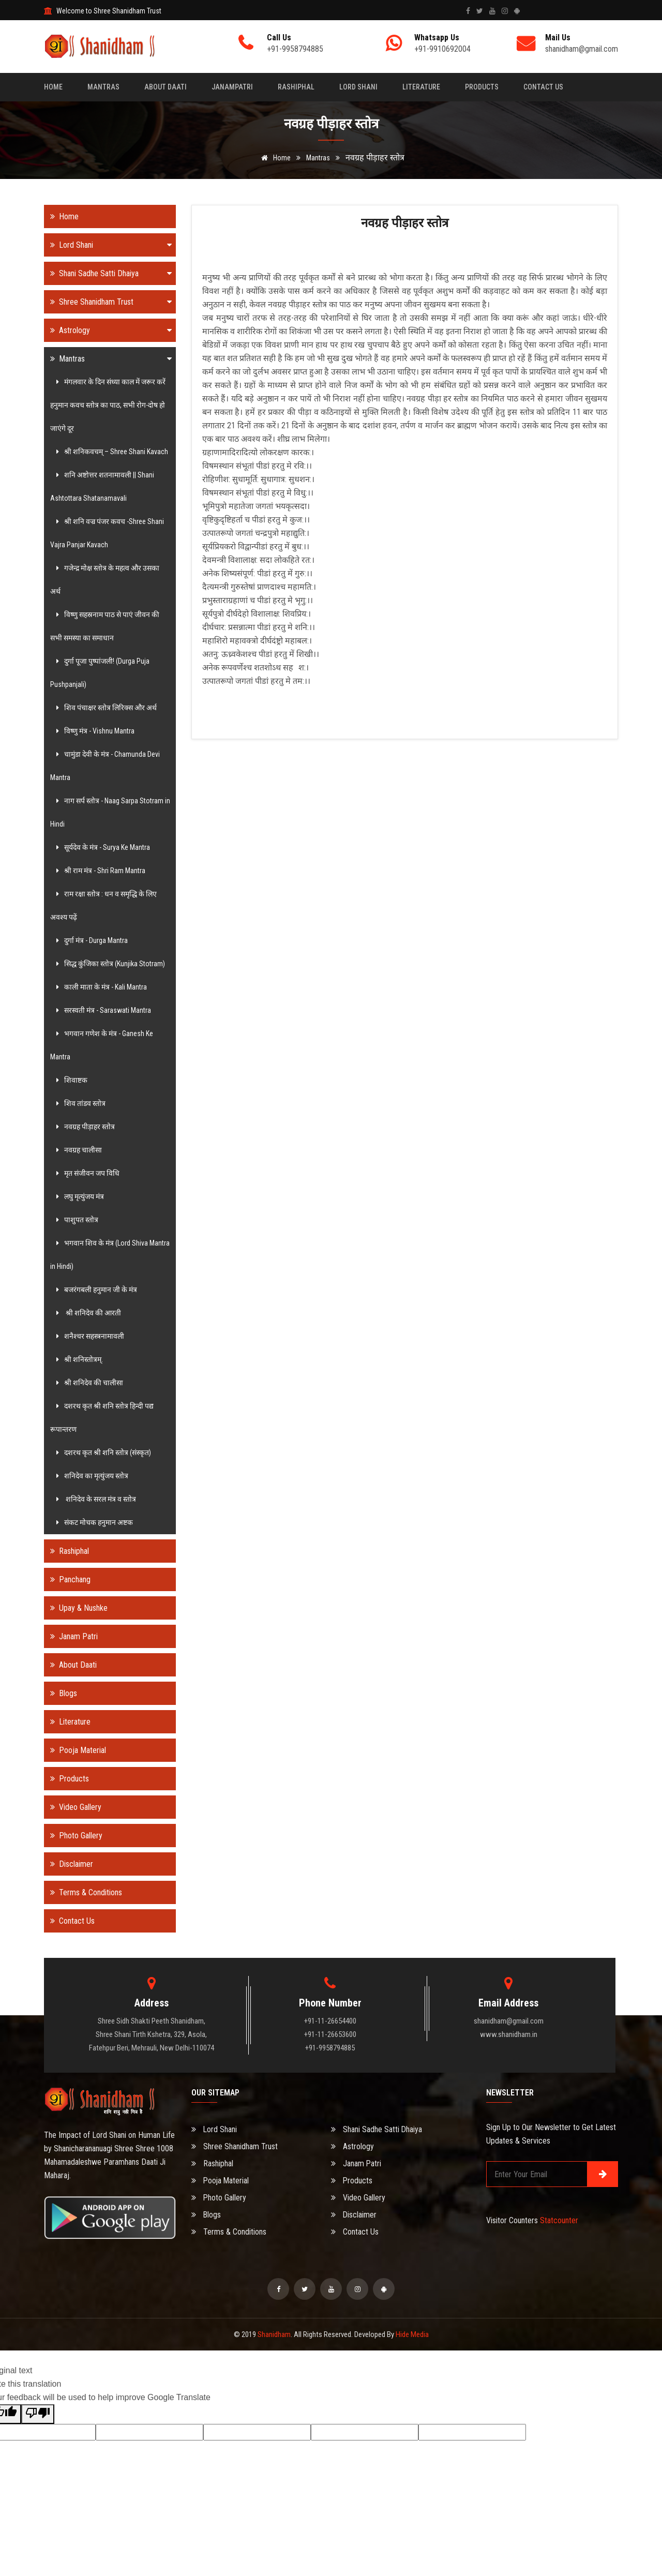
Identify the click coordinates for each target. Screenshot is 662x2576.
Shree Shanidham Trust (108, 301)
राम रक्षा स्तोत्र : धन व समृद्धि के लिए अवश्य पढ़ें (103, 905)
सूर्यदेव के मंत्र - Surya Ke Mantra (101, 847)
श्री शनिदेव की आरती (87, 1313)
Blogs (60, 1693)
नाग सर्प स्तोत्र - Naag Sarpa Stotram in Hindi (110, 812)
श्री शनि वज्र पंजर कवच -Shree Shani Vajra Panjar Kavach (107, 533)
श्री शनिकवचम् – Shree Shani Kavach (110, 451)
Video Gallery (72, 1807)
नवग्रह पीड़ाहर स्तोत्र (84, 1126)
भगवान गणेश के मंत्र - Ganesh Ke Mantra (101, 1045)
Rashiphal (296, 87)
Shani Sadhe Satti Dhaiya (108, 273)
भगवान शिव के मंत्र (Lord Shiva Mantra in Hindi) (110, 1254)
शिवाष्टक (70, 1080)
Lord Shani (358, 87)
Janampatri (232, 87)
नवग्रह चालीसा (77, 1150)
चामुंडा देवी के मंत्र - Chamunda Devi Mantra (105, 766)
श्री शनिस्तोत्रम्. (78, 1359)
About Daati (165, 87)
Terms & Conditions (83, 1892)
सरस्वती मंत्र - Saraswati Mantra (102, 1010)
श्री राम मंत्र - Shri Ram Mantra (99, 870)
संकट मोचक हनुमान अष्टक (93, 1522)
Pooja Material (75, 1750)
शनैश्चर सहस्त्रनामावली (88, 1336)
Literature (421, 87)
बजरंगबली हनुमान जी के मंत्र (95, 1289)
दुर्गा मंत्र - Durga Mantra (90, 940)
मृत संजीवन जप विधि (86, 1173)
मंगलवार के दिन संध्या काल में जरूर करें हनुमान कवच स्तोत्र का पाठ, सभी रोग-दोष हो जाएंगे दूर (108, 405)
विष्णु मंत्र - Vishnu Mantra (93, 731)
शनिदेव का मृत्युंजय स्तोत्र (90, 1476)
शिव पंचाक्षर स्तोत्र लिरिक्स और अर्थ (105, 707)
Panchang (67, 1579)
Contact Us (543, 87)
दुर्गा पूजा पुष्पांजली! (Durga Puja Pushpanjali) (99, 672)
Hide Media (412, 2334)
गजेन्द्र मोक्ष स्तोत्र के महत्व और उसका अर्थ (104, 579)
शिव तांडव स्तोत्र (79, 1103)
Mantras (103, 87)
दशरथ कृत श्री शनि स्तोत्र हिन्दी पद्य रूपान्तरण (102, 1417)
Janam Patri (71, 1636)
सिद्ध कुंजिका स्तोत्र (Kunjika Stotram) (109, 964)
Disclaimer (68, 1864)
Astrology (108, 330)
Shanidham (274, 2334)
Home (53, 87)
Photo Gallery (73, 1835)
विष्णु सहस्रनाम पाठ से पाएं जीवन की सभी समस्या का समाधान (104, 626)
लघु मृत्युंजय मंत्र (78, 1196)
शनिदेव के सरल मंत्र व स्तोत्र (94, 1499)
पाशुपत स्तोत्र (75, 1220)
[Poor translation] (37, 2414)
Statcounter (559, 2220)
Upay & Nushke (76, 1608)
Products (482, 87)
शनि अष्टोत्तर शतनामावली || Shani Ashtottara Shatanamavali (102, 486)
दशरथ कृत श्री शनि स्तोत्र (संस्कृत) (102, 1452)
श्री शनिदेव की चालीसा (88, 1383)
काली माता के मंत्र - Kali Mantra (100, 987)
